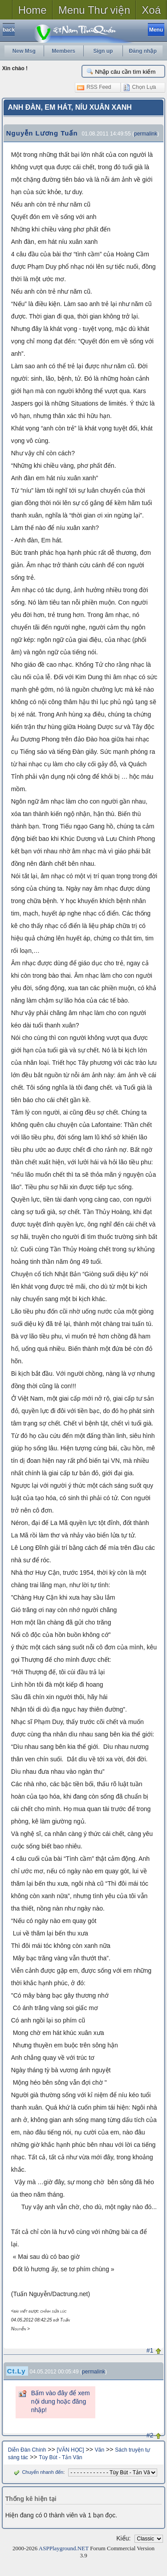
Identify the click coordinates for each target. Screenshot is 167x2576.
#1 (150, 2350)
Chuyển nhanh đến (37, 2472)
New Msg (24, 51)
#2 (150, 2435)
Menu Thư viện (94, 10)
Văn (99, 2450)
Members (63, 51)
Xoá (151, 10)
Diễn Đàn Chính (27, 2450)
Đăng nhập (142, 51)
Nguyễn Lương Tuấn (42, 133)
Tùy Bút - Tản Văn (60, 2457)
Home (32, 10)
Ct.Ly (16, 2371)
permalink (145, 134)
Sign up (103, 51)
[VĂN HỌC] (70, 2450)
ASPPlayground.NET (64, 2548)
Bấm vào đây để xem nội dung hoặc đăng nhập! (60, 2401)
